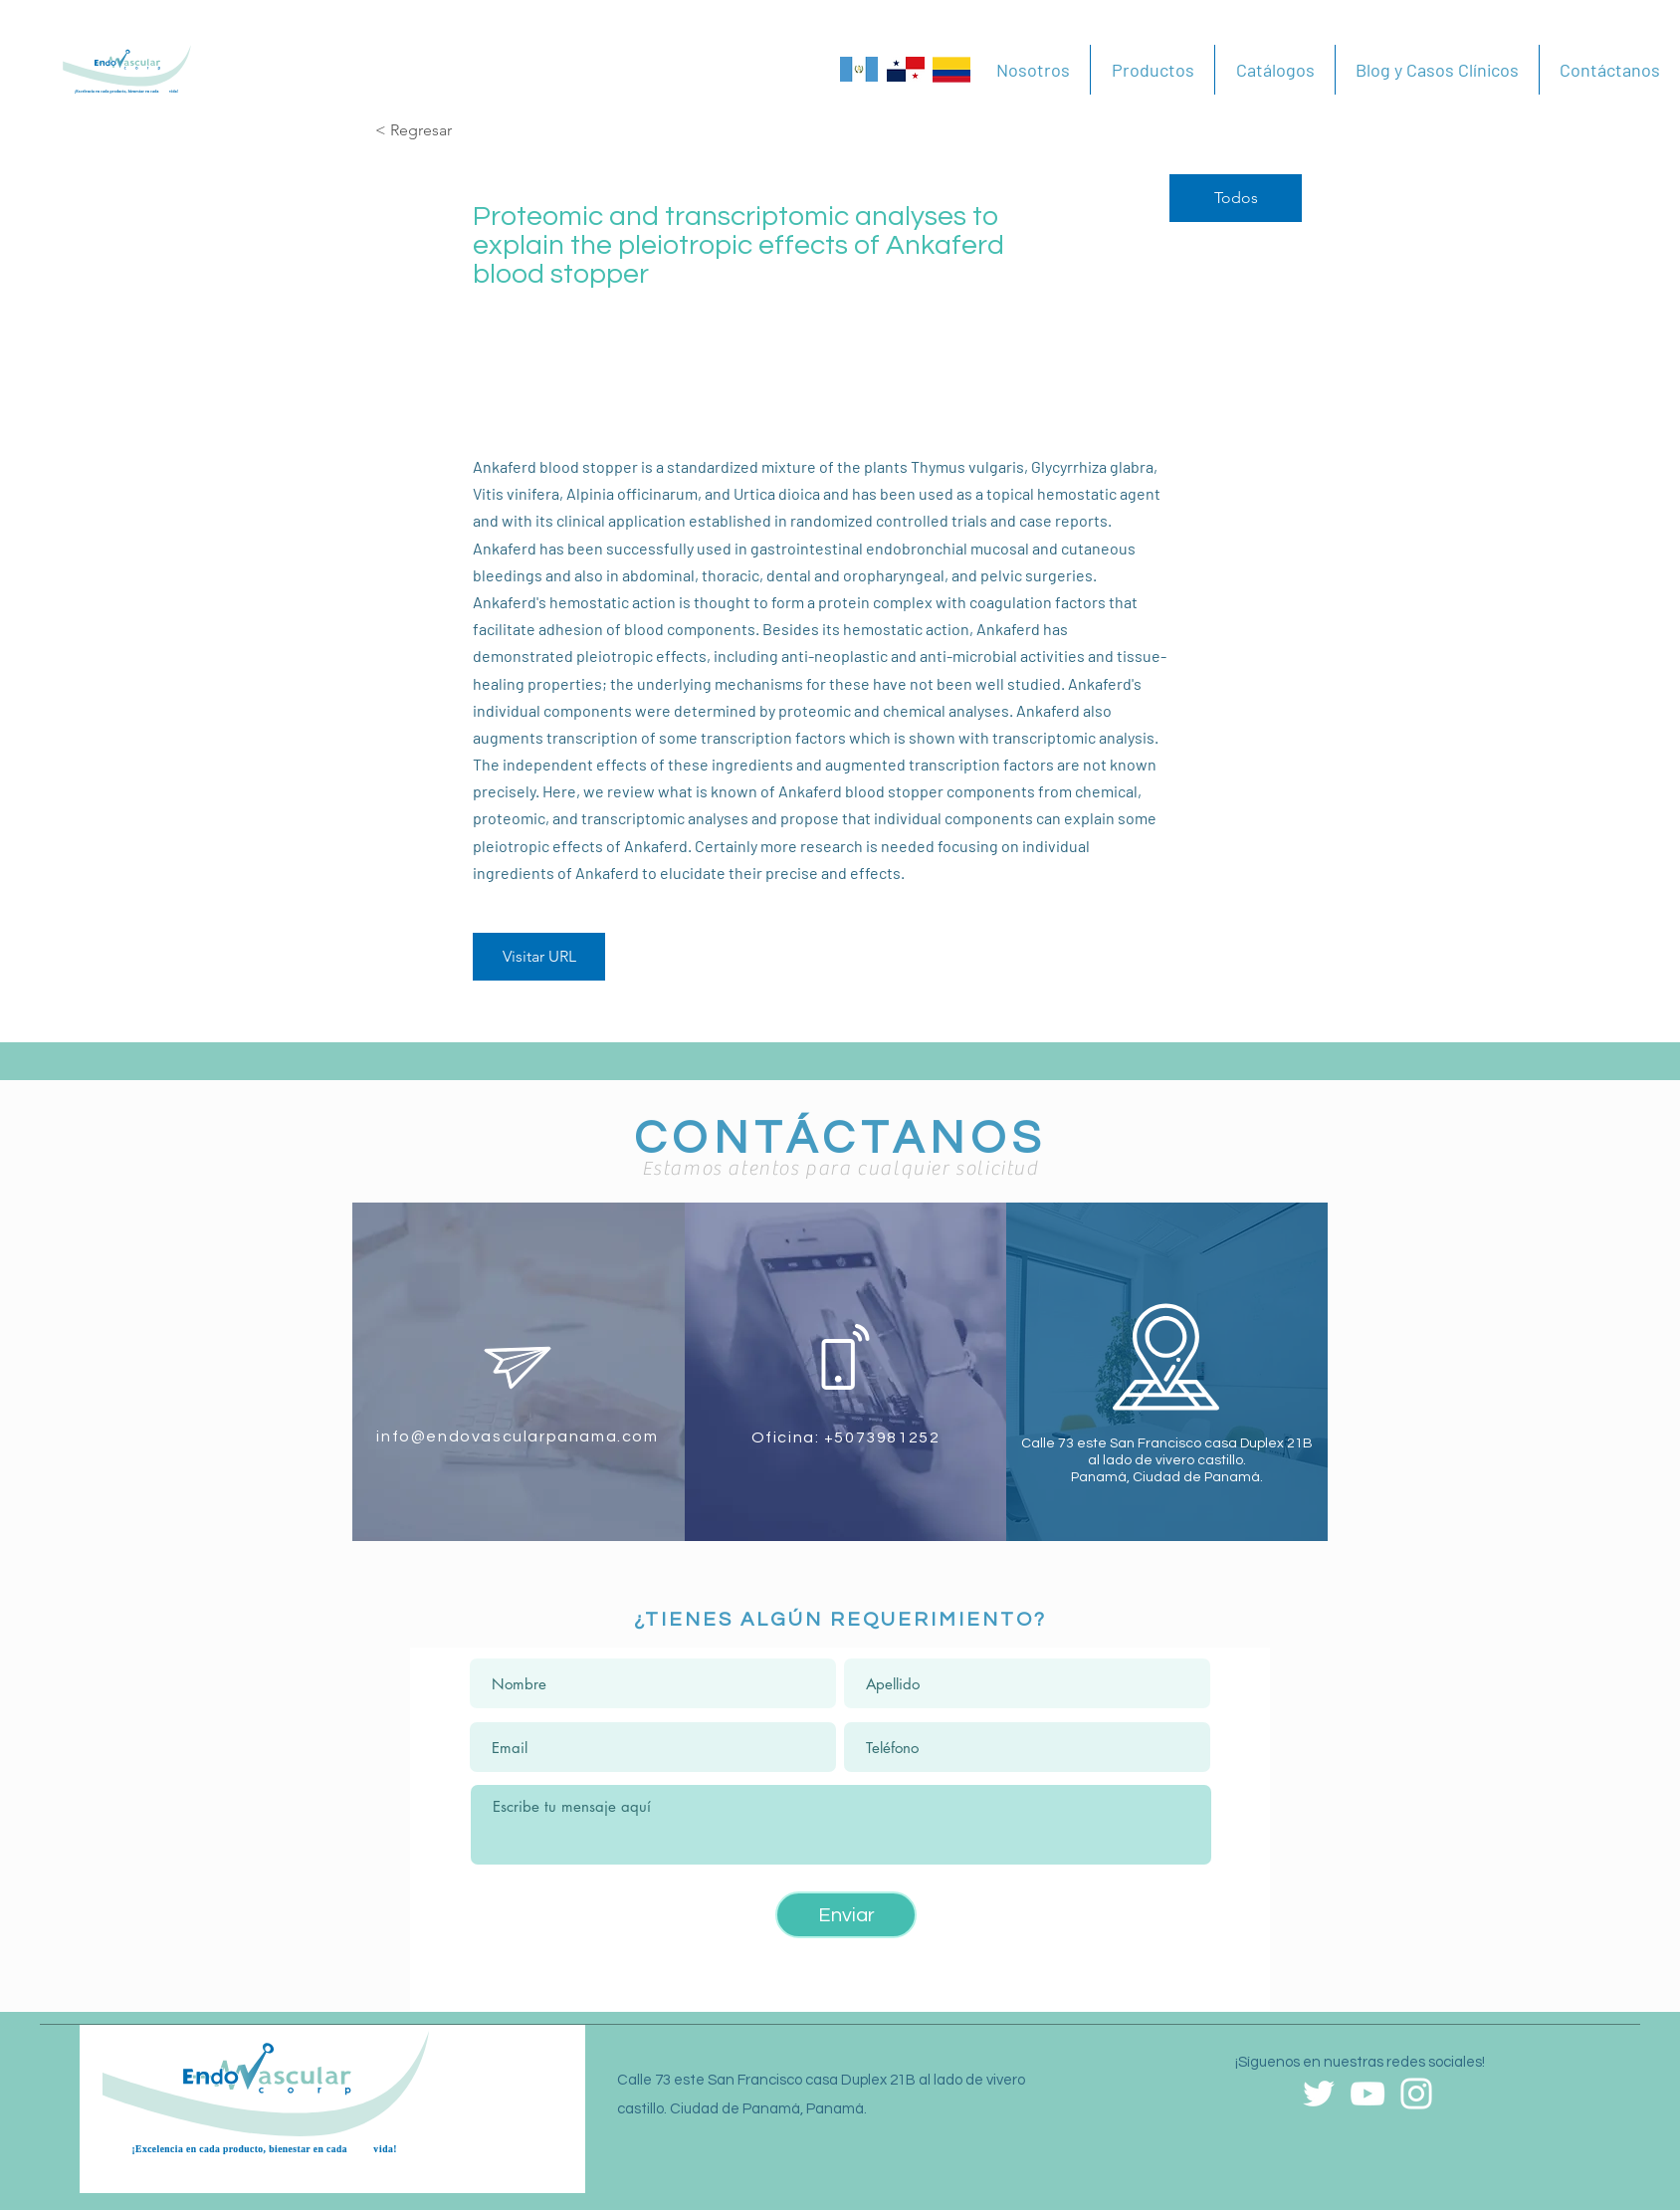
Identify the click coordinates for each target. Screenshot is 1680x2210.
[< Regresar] (446, 130)
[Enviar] (846, 1914)
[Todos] (1235, 198)
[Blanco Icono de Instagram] (1416, 2093)
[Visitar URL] (539, 957)
